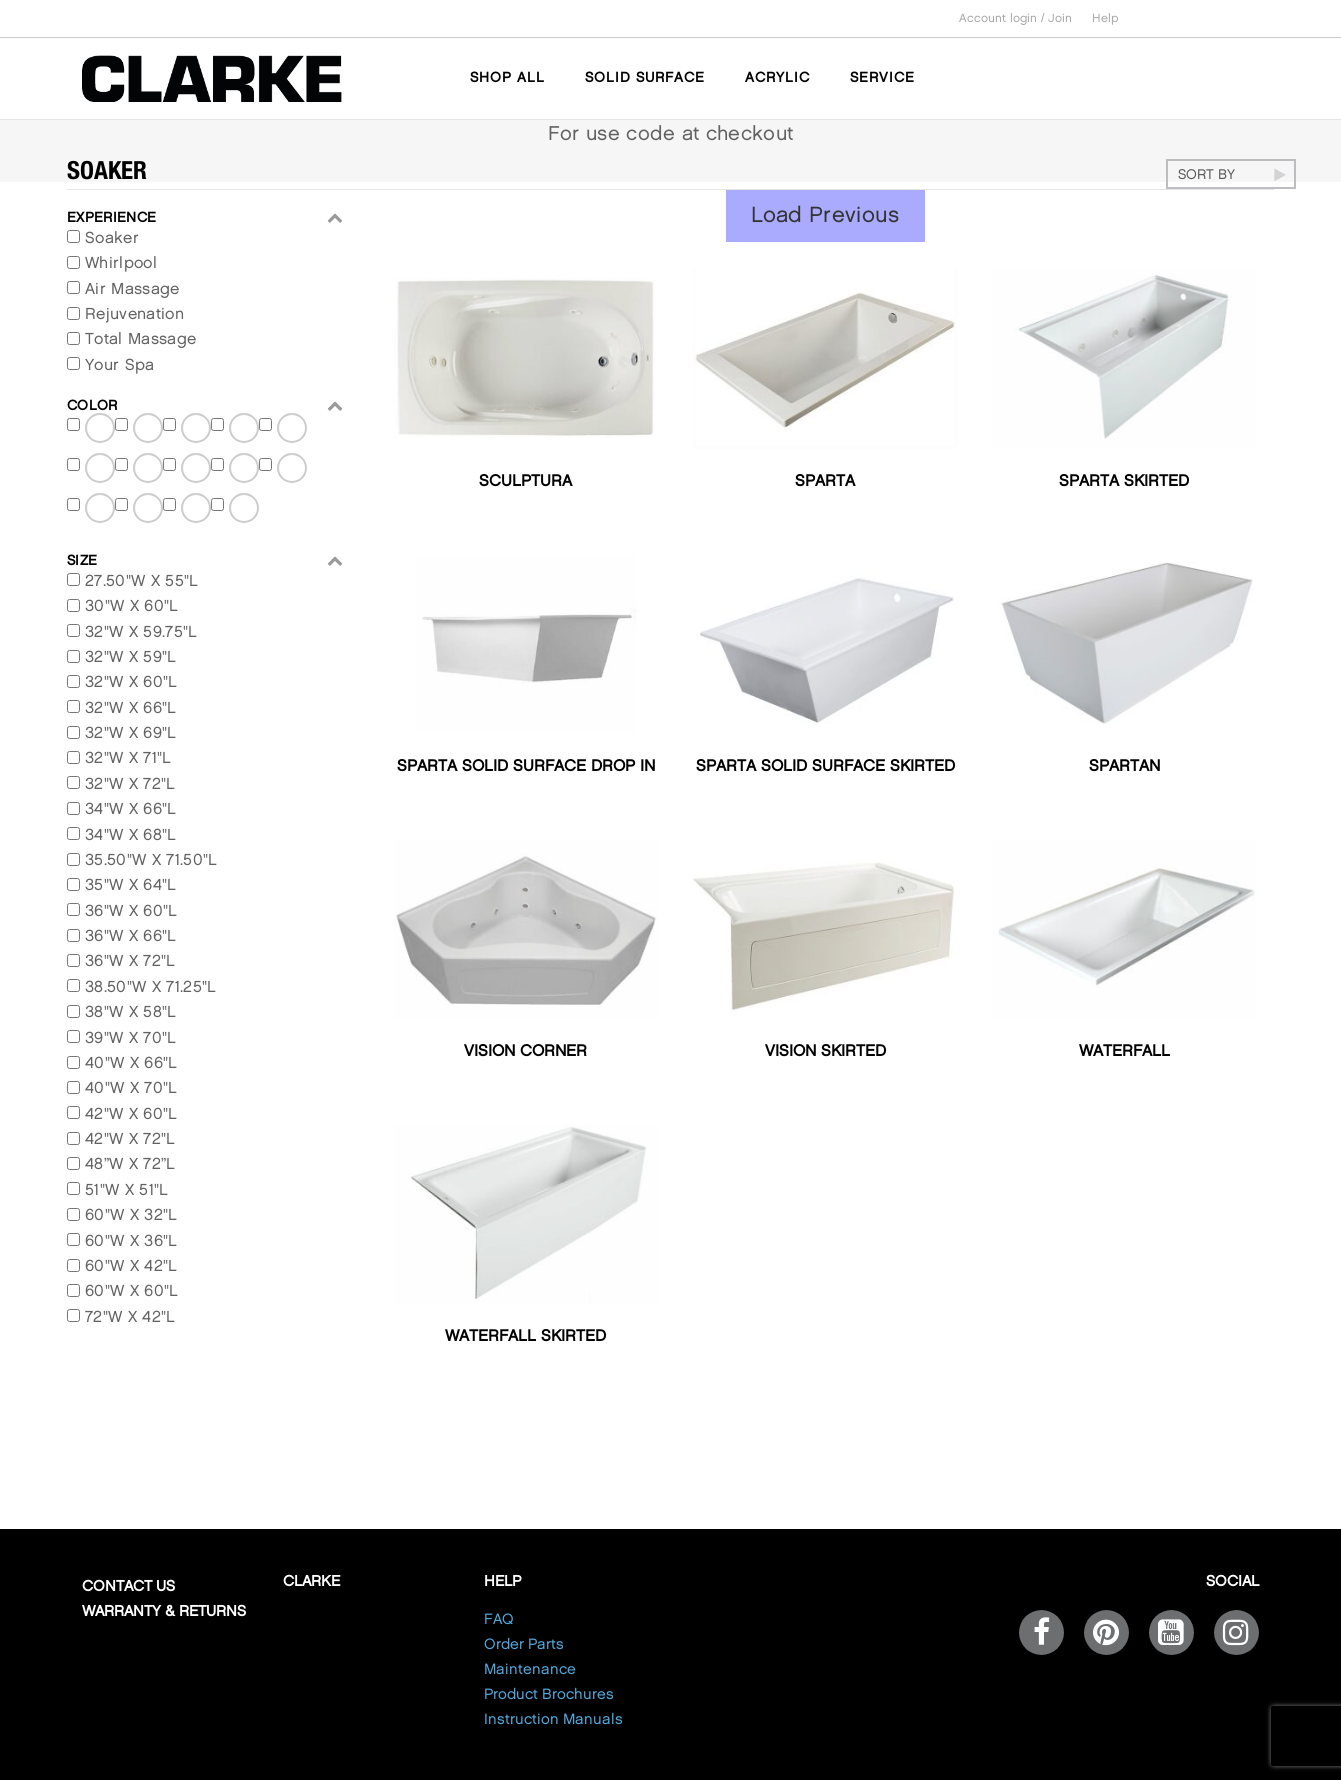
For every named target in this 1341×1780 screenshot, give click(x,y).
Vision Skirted (825, 1051)
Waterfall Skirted (525, 1336)
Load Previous (825, 215)
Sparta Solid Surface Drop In (526, 766)
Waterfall (1124, 1051)
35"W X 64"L (131, 885)
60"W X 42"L (131, 1266)
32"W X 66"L (131, 708)
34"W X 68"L (131, 835)
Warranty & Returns (164, 1612)
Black (245, 507)
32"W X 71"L (128, 758)
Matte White (197, 431)
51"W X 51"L (127, 1190)
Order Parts (524, 1645)
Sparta (825, 481)
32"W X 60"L (131, 682)
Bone (149, 507)
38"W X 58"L (131, 1012)
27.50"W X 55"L (141, 581)
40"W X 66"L (131, 1063)
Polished (149, 467)
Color (205, 405)
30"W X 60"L (132, 606)
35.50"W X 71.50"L (151, 860)
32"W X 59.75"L (141, 632)
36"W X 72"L (130, 961)
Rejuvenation (134, 314)
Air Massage (132, 289)
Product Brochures (549, 1695)
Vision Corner (525, 1051)
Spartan (1124, 766)
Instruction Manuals (553, 1720)
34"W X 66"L (131, 809)
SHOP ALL (507, 77)
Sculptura (525, 481)
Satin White (101, 471)
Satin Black (245, 431)
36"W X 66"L (131, 936)
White (293, 467)
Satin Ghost (293, 431)
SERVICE (882, 77)
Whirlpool (121, 263)
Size (205, 560)
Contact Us (128, 1587)
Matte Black (101, 431)
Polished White (245, 471)
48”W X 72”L (130, 1164)
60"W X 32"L (131, 1215)
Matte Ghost (149, 431)
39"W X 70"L (131, 1038)
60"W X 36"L (131, 1241)
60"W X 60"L (132, 1291)
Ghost (197, 467)
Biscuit (101, 507)
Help (1105, 18)
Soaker (112, 238)
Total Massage (140, 339)
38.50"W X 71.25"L (150, 987)
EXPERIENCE (205, 217)
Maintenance (530, 1670)
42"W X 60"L (131, 1114)
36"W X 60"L (131, 911)
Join (1060, 18)
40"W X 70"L (131, 1088)
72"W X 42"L (130, 1317)
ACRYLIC (777, 77)
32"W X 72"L (130, 784)
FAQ (499, 1620)
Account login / (1003, 18)
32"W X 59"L (131, 657)
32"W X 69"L (131, 733)
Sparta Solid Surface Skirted (825, 766)
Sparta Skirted (1124, 481)
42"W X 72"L (130, 1139)
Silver (197, 507)
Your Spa (120, 365)
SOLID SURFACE (645, 77)
